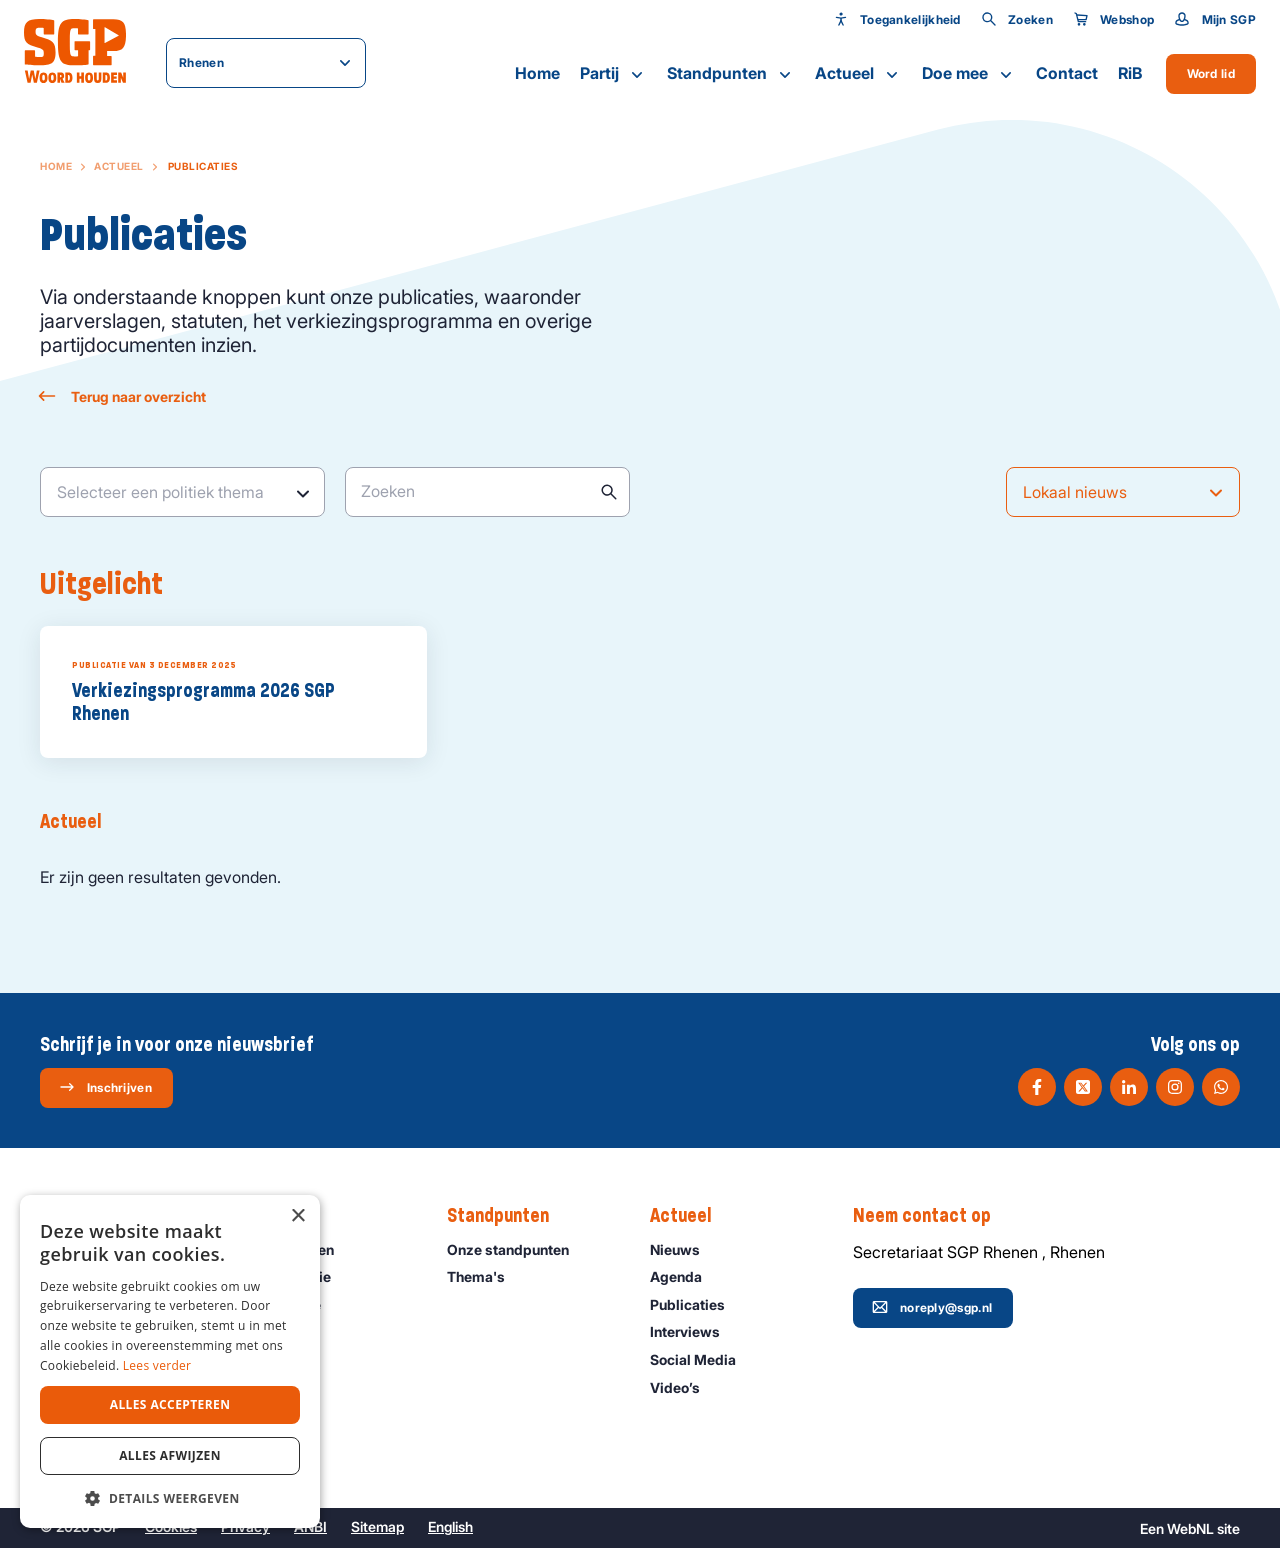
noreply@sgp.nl (932, 1307)
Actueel (858, 74)
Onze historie (296, 1276)
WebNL (1190, 1528)
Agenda (685, 1276)
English (450, 1526)
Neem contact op (932, 1216)
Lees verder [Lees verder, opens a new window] (157, 1365)
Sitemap (377, 1526)
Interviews (694, 1331)
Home (537, 73)
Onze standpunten (517, 1249)
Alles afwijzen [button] (170, 1455)
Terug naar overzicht (123, 396)
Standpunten (731, 74)
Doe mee (969, 74)
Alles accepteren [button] (170, 1404)
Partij (613, 74)
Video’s (684, 1387)
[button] (170, 1498)
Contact (1067, 73)
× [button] (297, 1216)
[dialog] (170, 1361)
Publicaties (696, 1304)
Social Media (702, 1359)
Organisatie (291, 1304)
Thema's (485, 1276)
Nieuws (684, 1249)
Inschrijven (105, 1087)
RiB (1130, 73)
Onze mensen (297, 1249)
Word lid (1211, 73)
